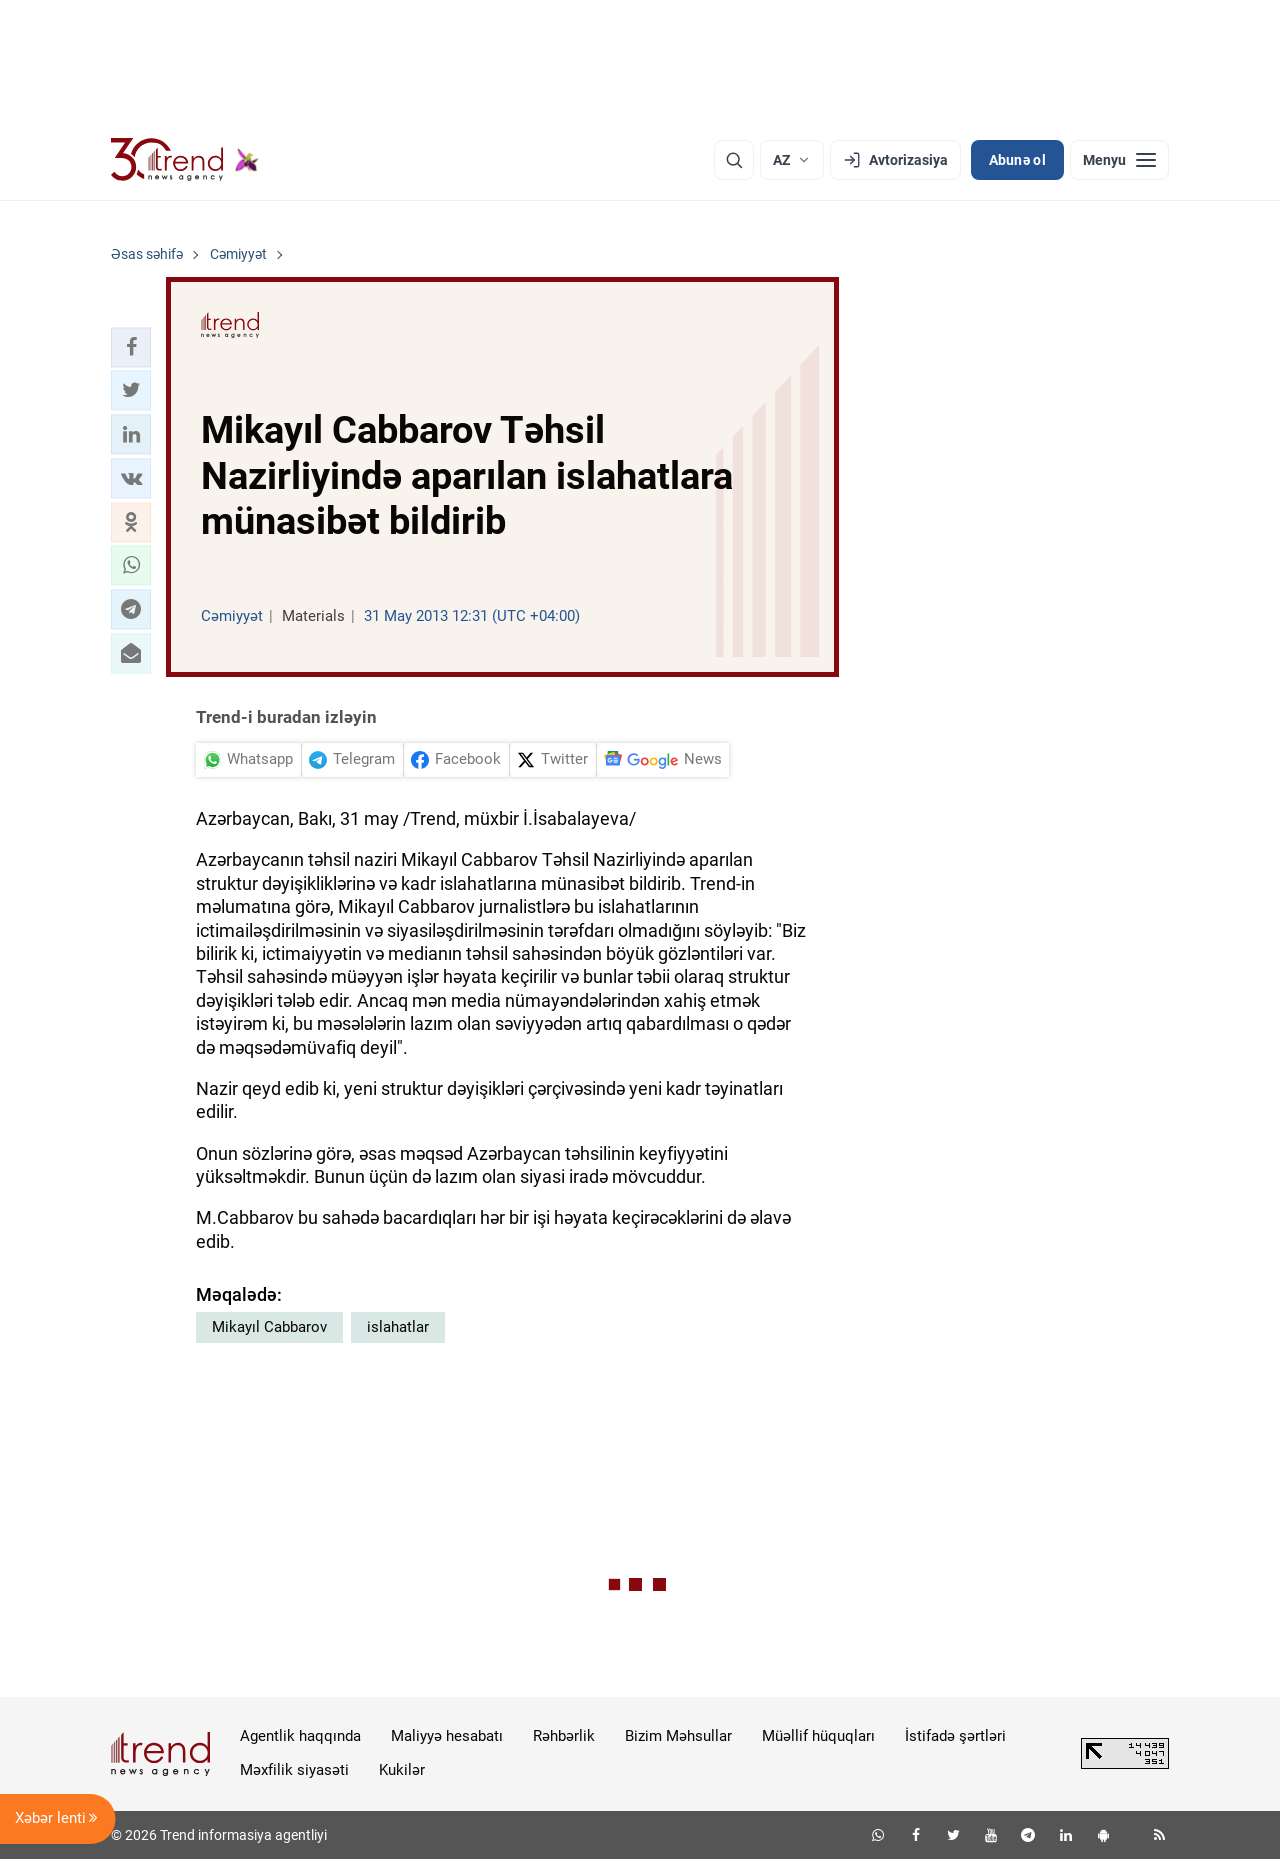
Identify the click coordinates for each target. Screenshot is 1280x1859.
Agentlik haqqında (300, 1736)
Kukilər (402, 1770)
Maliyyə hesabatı (447, 1736)
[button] (131, 347)
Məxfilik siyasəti (294, 1770)
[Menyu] (1119, 160)
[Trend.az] (185, 160)
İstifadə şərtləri (955, 1736)
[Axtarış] (734, 160)
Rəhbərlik (564, 1736)
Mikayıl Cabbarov (269, 1327)
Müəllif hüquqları (818, 1736)
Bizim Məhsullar (678, 1736)
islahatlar (398, 1327)
